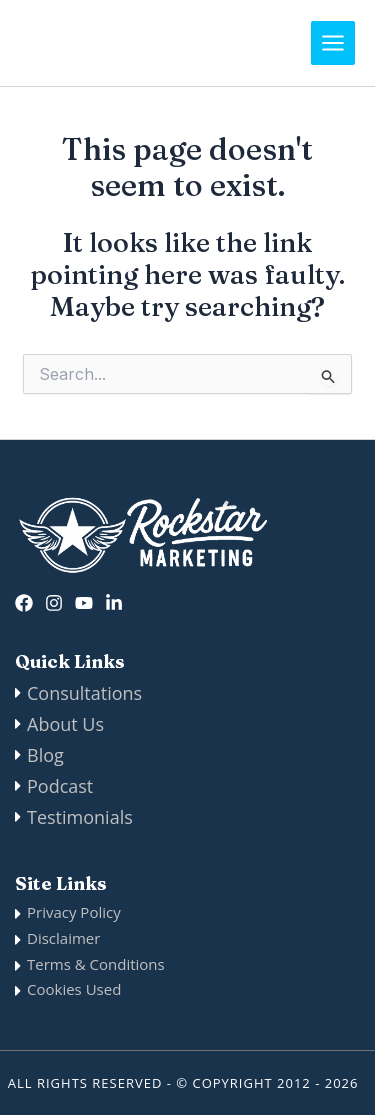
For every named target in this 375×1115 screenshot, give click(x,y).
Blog (45, 755)
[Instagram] (54, 603)
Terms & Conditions (96, 964)
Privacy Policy (74, 912)
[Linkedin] (114, 603)
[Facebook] (24, 603)
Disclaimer (63, 938)
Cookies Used (74, 989)
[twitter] (84, 603)
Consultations (84, 693)
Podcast (60, 786)
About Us (65, 724)
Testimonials (80, 817)
